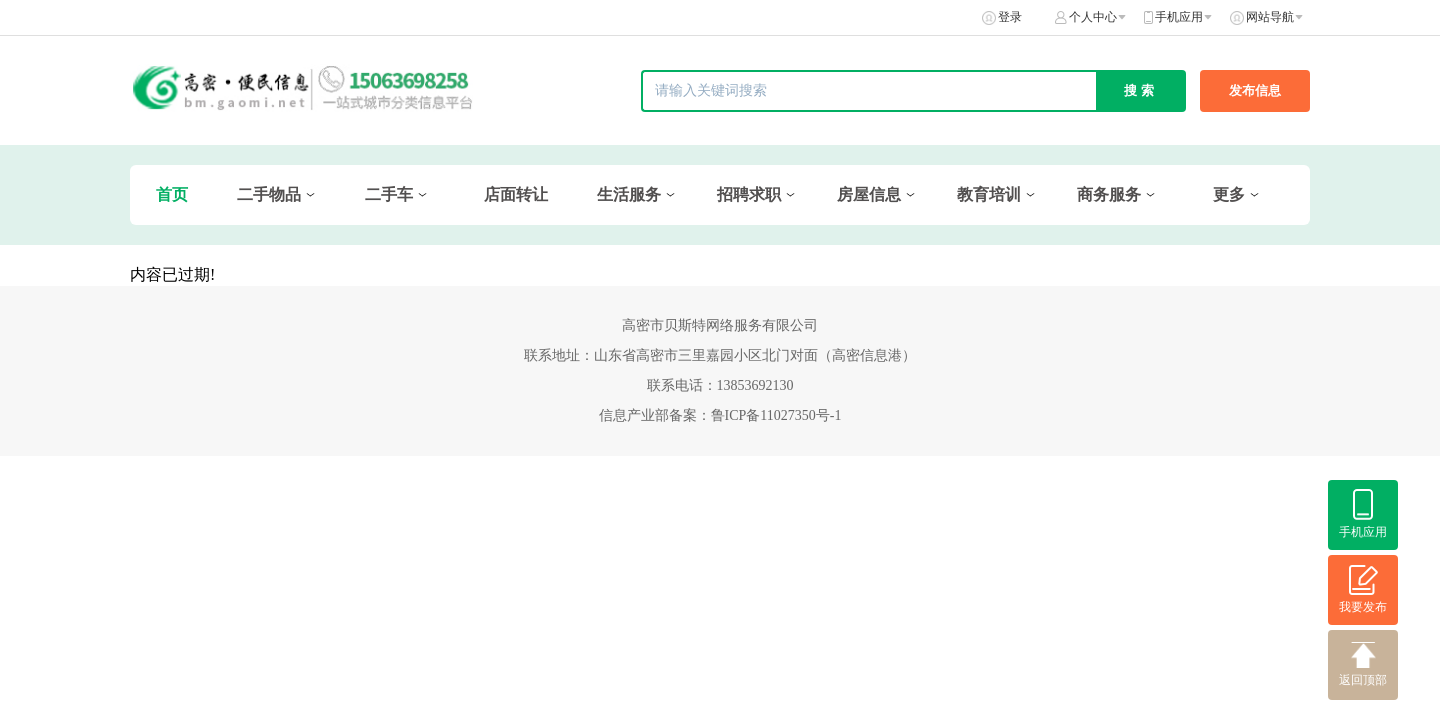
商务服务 (1109, 194)
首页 (172, 194)
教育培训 (989, 194)
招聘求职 (749, 194)
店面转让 (516, 194)
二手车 (389, 194)
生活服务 (629, 194)
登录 (1010, 17)
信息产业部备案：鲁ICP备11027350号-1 (720, 415)
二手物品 (269, 194)
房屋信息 (869, 194)
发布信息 (1255, 90)
